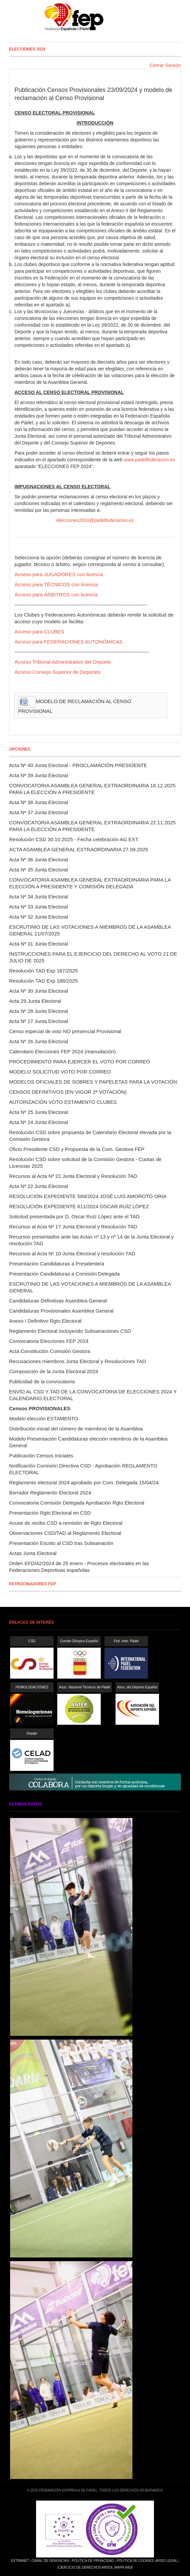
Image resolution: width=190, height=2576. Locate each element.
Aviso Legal (166, 2561)
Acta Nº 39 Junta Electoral (38, 775)
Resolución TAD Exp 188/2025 (43, 981)
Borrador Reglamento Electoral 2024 (50, 1492)
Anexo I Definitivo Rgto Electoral (45, 1321)
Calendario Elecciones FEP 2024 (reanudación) (62, 1051)
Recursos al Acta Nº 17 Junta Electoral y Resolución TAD (73, 1226)
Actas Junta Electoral (33, 1553)
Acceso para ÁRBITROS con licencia (56, 594)
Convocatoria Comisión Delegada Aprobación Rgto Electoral (76, 1503)
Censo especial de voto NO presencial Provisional (65, 1031)
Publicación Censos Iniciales (41, 1455)
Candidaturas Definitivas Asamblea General (58, 1300)
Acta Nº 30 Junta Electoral (38, 991)
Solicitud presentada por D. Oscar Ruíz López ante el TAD (74, 1216)
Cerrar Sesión (165, 65)
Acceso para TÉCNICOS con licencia (56, 584)
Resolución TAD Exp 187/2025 (43, 970)
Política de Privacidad (93, 2561)
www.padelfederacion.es (149, 459)
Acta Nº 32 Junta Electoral (38, 917)
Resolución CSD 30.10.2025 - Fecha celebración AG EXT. (74, 839)
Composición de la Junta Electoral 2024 (53, 1371)
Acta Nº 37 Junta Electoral (38, 812)
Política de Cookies (135, 2561)
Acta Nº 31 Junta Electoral (38, 944)
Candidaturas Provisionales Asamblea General (61, 1311)
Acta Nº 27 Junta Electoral (38, 1021)
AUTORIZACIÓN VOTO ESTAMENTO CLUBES (63, 1102)
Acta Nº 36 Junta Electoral (38, 859)
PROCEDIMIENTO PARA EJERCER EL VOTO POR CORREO (79, 1061)
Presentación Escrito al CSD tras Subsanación (61, 1543)
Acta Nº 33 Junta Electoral (38, 907)
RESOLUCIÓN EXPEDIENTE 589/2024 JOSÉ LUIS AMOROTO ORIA (87, 1196)
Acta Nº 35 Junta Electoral (38, 869)
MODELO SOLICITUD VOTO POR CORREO (60, 1072)
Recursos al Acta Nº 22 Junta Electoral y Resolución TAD (73, 1176)
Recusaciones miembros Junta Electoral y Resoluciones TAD (77, 1361)
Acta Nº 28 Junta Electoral (38, 1011)
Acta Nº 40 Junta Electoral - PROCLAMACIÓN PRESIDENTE (78, 765)
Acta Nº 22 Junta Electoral (38, 1186)
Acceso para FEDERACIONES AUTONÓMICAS (68, 642)
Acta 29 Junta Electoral (35, 1001)
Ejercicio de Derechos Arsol (85, 2567)
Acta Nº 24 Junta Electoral (38, 1122)
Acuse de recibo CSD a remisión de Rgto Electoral (65, 1523)
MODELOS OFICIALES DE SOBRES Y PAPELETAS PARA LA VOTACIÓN (93, 1082)
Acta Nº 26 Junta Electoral (38, 1041)
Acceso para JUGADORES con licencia (58, 574)
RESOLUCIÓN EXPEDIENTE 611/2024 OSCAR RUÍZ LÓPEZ (79, 1206)
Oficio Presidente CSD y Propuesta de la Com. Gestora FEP (77, 1149)
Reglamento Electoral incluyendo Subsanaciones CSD (70, 1331)
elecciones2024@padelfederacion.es (95, 520)
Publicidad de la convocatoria (42, 1381)
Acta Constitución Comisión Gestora (49, 1351)
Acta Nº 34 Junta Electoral (38, 896)
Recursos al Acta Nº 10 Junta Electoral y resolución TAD (72, 1253)
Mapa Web (124, 2567)
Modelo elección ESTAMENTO (43, 1418)
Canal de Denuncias (50, 2561)
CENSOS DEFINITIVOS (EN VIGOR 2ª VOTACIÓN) (68, 1092)
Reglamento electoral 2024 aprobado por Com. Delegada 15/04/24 (84, 1482)
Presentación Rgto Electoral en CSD (50, 1513)
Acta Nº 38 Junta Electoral (38, 802)
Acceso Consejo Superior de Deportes (57, 672)
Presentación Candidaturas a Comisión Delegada (64, 1274)
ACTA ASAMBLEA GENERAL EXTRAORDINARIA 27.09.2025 (78, 849)
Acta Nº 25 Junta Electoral (38, 1112)
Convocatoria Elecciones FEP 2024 (49, 1341)
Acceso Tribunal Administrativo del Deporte (62, 662)
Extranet (20, 2561)
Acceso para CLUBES (39, 631)
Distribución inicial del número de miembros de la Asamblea (76, 1428)
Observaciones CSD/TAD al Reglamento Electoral (65, 1533)
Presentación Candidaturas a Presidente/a (56, 1263)
